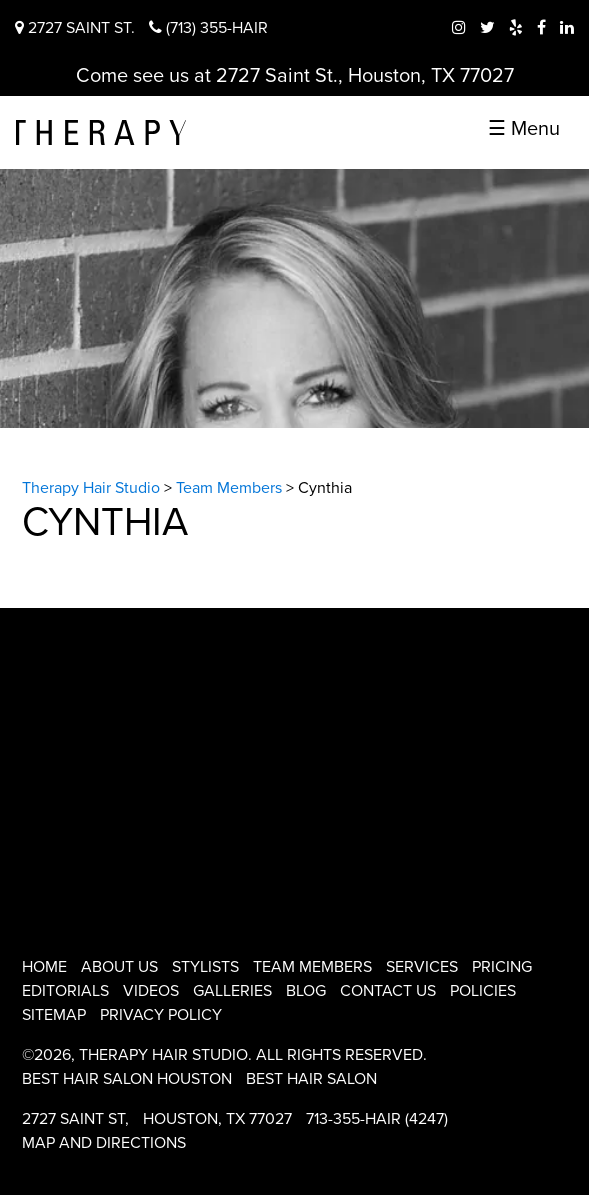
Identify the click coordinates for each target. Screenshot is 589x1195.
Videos (151, 991)
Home (44, 967)
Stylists (205, 967)
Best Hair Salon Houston (127, 1079)
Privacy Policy (161, 1015)
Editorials (65, 991)
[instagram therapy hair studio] (459, 28)
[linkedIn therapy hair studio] (567, 28)
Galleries (232, 991)
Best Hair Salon (311, 1079)
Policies (483, 991)
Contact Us (388, 991)
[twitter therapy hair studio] (487, 28)
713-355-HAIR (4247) (377, 1119)
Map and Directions (104, 1143)
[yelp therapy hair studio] (516, 28)
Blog (306, 991)
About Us (119, 967)
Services (422, 967)
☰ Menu (524, 129)
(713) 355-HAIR (208, 28)
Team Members (312, 967)
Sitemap (54, 1015)
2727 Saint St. (75, 28)
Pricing (502, 967)
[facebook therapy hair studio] (541, 28)
